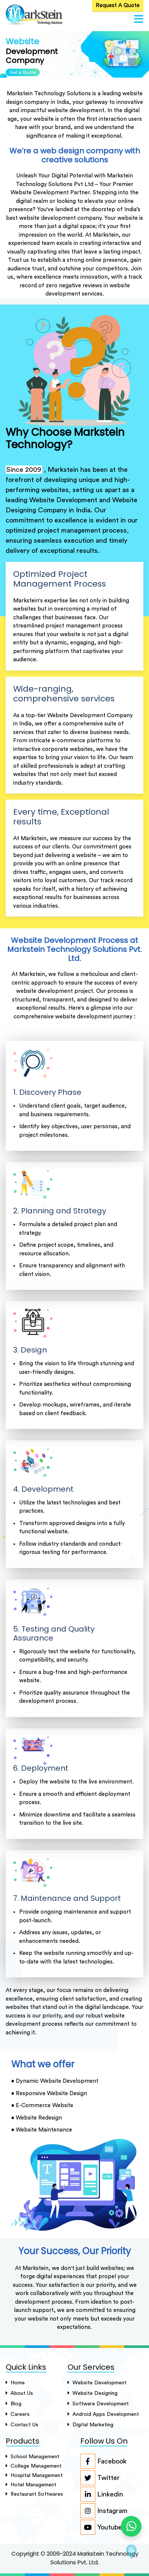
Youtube (101, 2527)
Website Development (97, 2382)
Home (15, 2382)
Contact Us (22, 2424)
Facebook (103, 2461)
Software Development (98, 2403)
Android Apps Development (103, 2414)
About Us (19, 2393)
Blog (13, 2403)
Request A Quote (118, 5)
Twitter (100, 2477)
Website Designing (92, 2393)
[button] (138, 19)
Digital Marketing (90, 2424)
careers (18, 2414)
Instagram (104, 2510)
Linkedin (101, 2494)
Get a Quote (23, 72)
